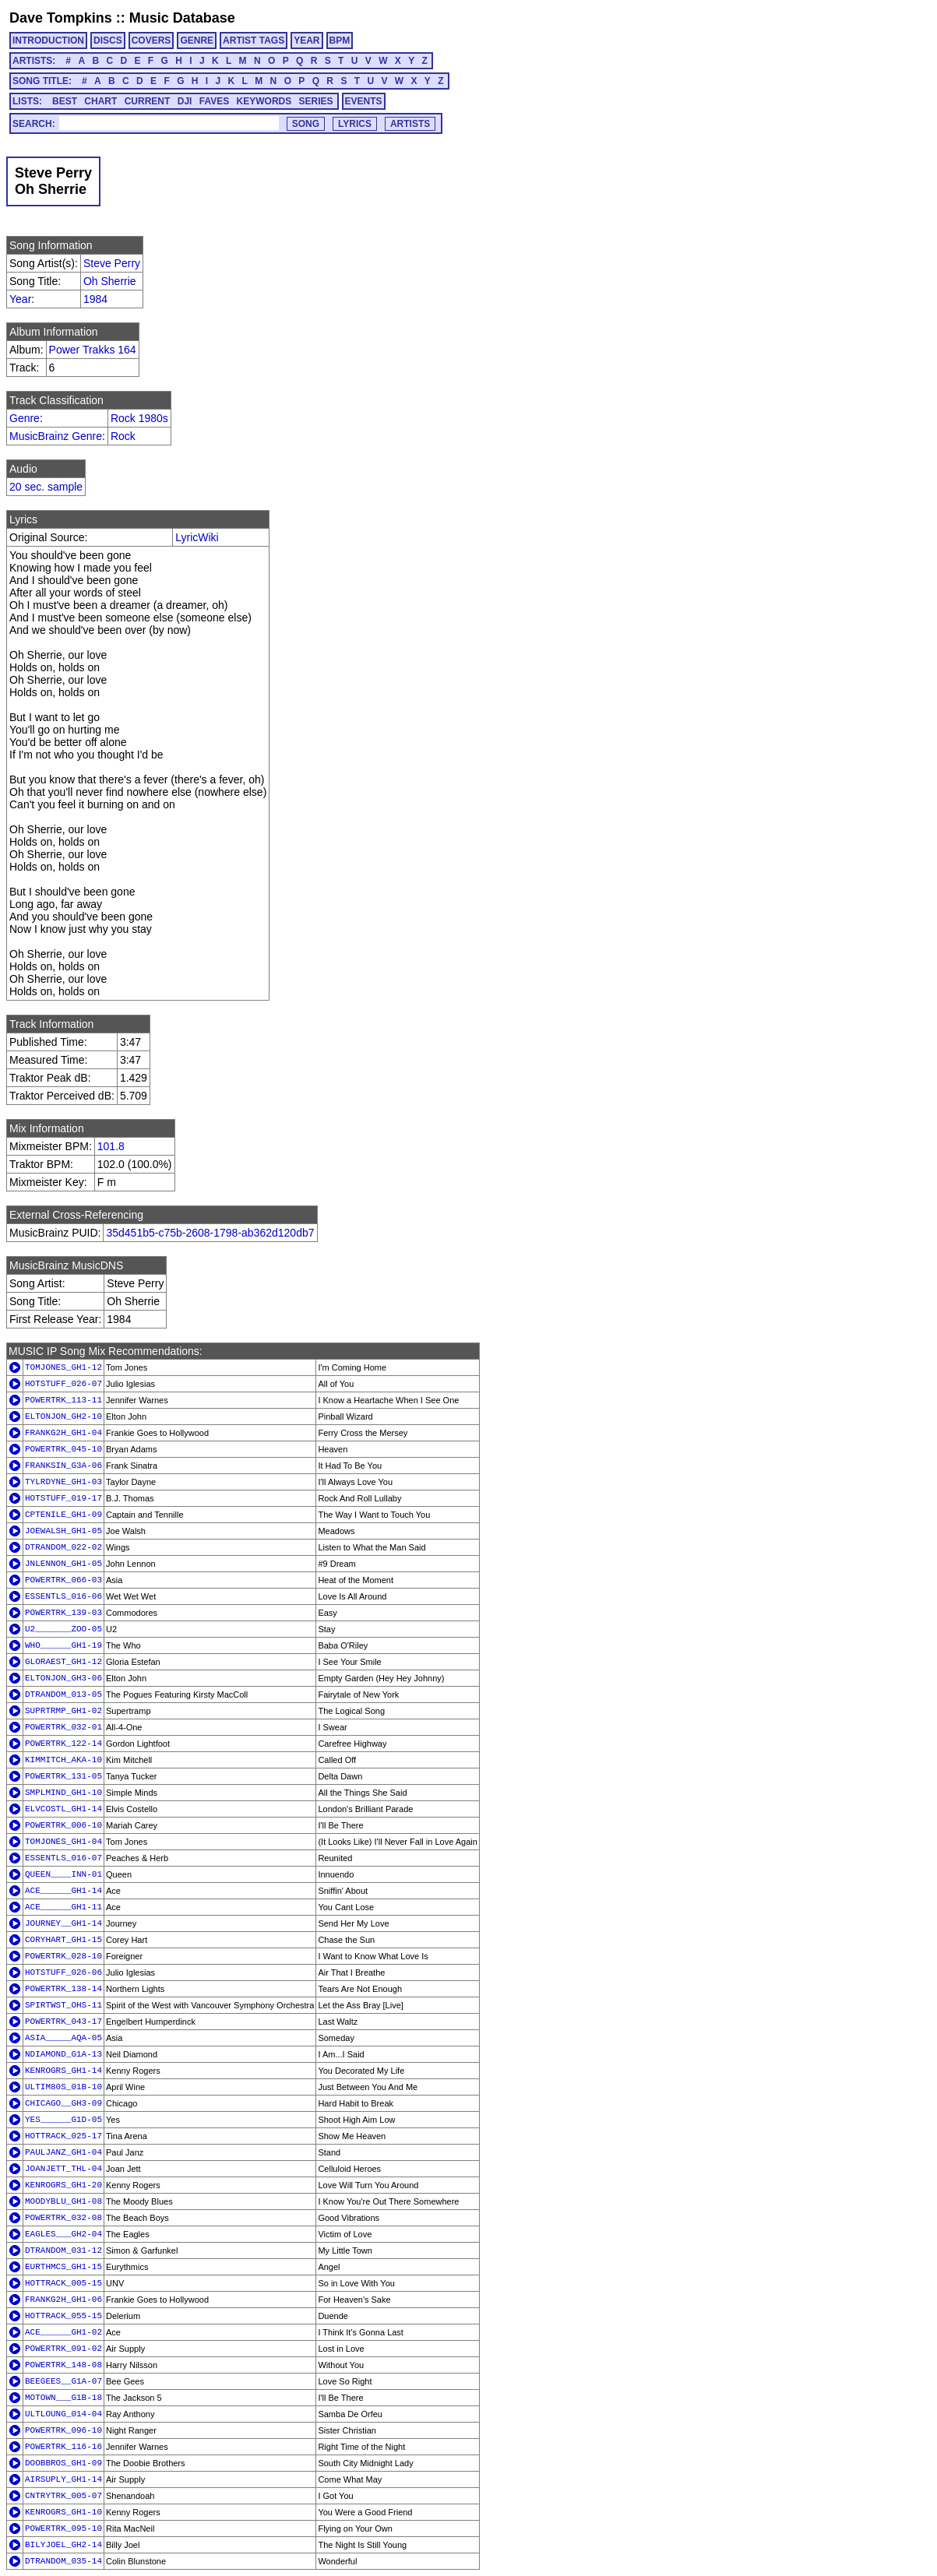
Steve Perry (111, 263)
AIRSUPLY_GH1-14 (63, 2479)
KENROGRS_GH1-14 (63, 2070)
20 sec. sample (46, 486)
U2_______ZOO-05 (63, 1629)
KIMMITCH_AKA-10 (63, 1760)
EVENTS (363, 101)
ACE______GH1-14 (63, 1890)
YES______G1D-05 (63, 2119)
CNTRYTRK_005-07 (63, 2495)
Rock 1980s (139, 418)
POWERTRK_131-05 (63, 1776)
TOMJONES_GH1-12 (63, 1367)
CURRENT (148, 101)
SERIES (316, 101)
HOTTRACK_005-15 (63, 2283)
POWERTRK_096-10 (63, 2430)
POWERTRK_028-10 (63, 1956)
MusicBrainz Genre (55, 436)
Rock (123, 436)
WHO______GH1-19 (63, 1645)
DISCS (107, 40)
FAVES (214, 101)
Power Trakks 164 (92, 349)
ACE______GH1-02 (63, 2332)
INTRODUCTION (48, 40)
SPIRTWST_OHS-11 (63, 2005)
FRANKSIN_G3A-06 (63, 1465)
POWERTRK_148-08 (63, 2365)
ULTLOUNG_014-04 (63, 2414)
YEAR (306, 40)
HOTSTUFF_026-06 (63, 1972)
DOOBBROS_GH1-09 (63, 2463)
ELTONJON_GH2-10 (63, 1416)
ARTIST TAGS (253, 40)
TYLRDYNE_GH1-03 (63, 1482)
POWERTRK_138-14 (63, 1989)
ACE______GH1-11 (63, 1907)
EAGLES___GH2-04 (63, 2234)
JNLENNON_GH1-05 (63, 1563)
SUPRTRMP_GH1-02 (63, 1711)
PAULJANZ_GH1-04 (63, 2152)
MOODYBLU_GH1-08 (63, 2201)
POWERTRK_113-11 (63, 1400)
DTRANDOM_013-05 (63, 1694)
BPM (339, 40)
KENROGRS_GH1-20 (63, 2185)
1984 (95, 299)
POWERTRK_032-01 (63, 1727)
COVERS (151, 40)
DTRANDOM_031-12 (63, 2250)
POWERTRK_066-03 (63, 1580)
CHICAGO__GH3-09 (63, 2103)
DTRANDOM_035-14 (63, 2561)
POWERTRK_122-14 (63, 1743)
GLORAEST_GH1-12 (63, 1661)
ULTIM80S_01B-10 (63, 2087)
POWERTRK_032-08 (63, 2217)
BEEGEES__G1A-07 (63, 2381)
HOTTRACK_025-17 (63, 2136)
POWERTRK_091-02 (63, 2348)
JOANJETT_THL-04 (63, 2168)
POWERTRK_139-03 (63, 1612)
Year (20, 299)
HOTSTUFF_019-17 (63, 1498)
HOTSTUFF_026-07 (63, 1383)
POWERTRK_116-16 (63, 2446)
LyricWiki (196, 537)
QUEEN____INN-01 (63, 1874)
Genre (24, 418)
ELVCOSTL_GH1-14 (63, 1809)
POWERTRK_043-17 (63, 2021)
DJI (185, 101)
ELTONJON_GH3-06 (63, 1678)
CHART (100, 101)
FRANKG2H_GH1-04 (63, 1433)
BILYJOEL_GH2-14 (63, 2545)
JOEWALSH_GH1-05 (63, 1531)
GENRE (196, 40)
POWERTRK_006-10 (63, 1825)
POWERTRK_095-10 (63, 2528)
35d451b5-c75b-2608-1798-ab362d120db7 (210, 1232)
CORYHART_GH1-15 (63, 1939)
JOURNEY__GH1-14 (63, 1923)
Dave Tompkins (60, 18)
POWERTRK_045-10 (63, 1449)
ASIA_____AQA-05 (63, 2038)
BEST (64, 101)
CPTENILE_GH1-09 (63, 1514)
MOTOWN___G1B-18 (63, 2397)
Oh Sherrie (109, 281)
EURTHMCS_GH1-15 (63, 2267)
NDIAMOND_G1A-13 (63, 2054)
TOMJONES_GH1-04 (63, 1841)
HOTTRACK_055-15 (63, 2316)
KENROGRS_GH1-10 (63, 2512)
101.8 (111, 1146)
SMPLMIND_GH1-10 (63, 1792)
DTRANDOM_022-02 (63, 1547)
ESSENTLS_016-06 (63, 1596)
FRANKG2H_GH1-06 (63, 2299)
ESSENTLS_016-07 (63, 1858)
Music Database (182, 18)
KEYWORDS (264, 101)
